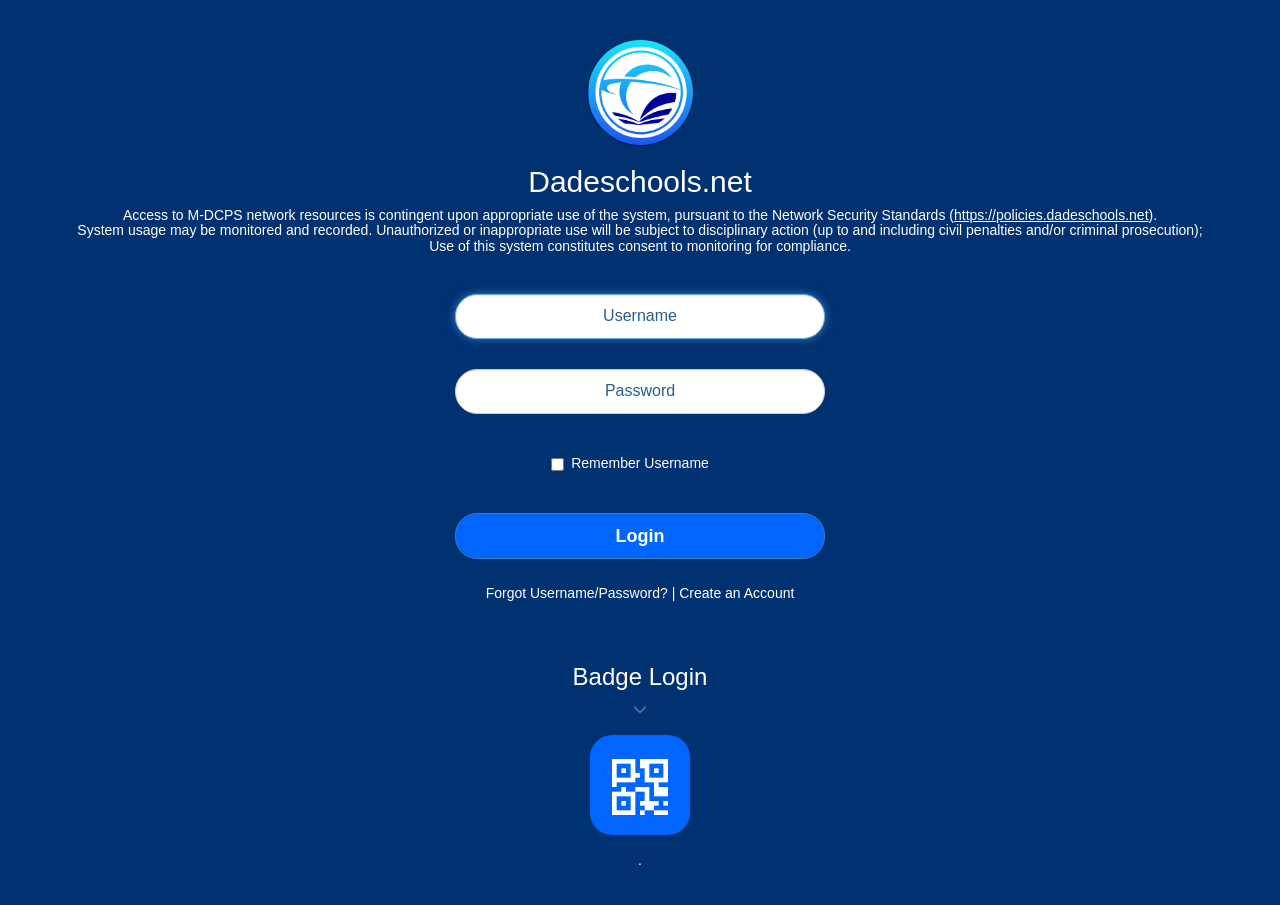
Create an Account (736, 593)
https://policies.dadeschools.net (1051, 215)
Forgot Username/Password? (577, 593)
